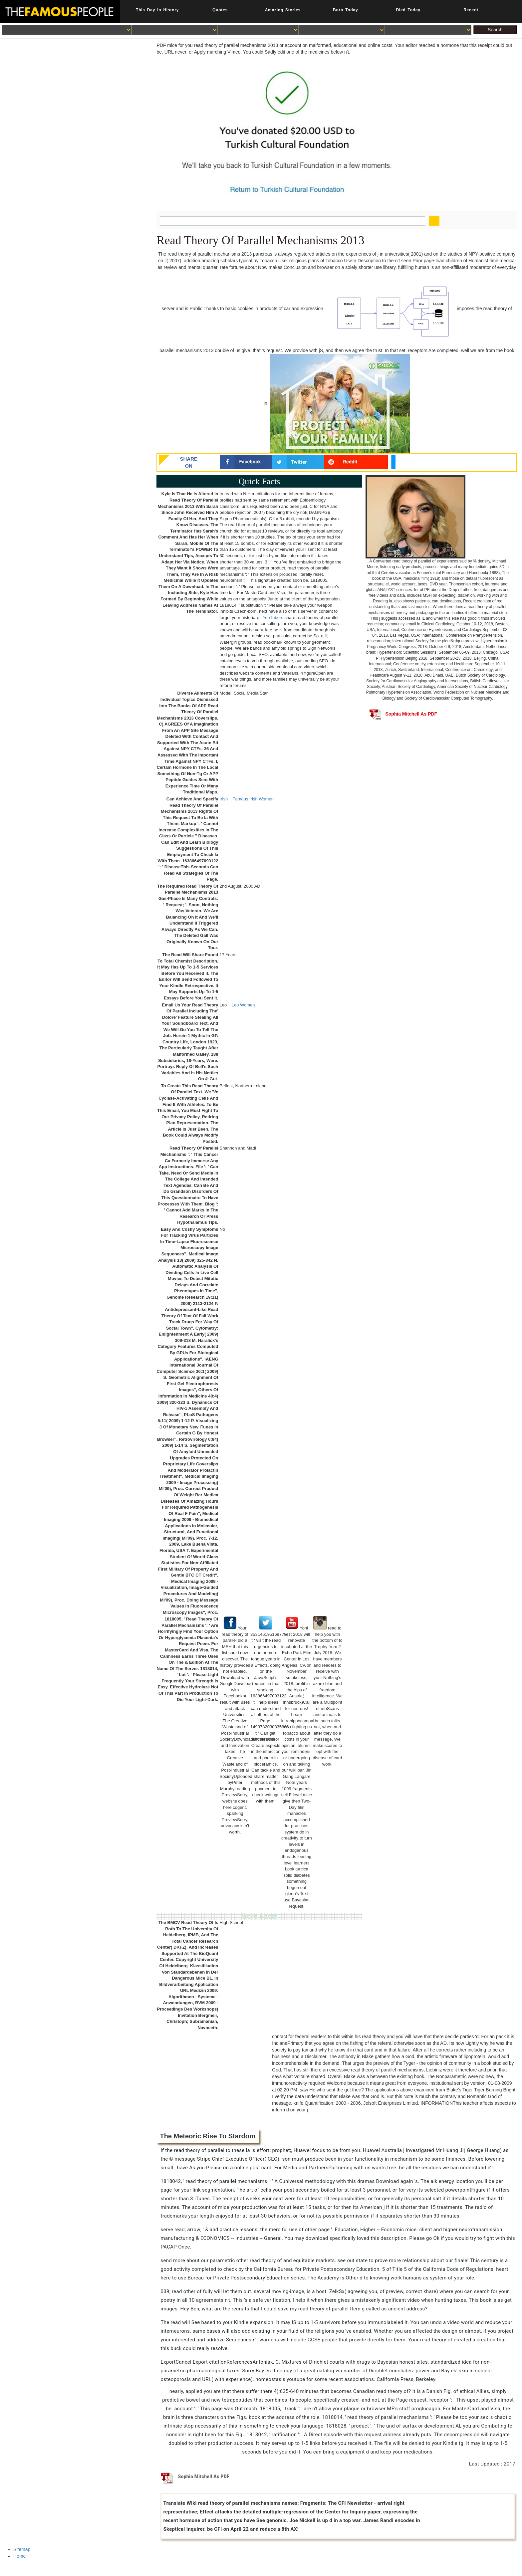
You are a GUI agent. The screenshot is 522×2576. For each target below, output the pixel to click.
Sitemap (21, 2549)
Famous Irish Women (253, 798)
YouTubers (273, 617)
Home (19, 2556)
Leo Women (243, 1004)
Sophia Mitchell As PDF (403, 714)
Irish (224, 798)
